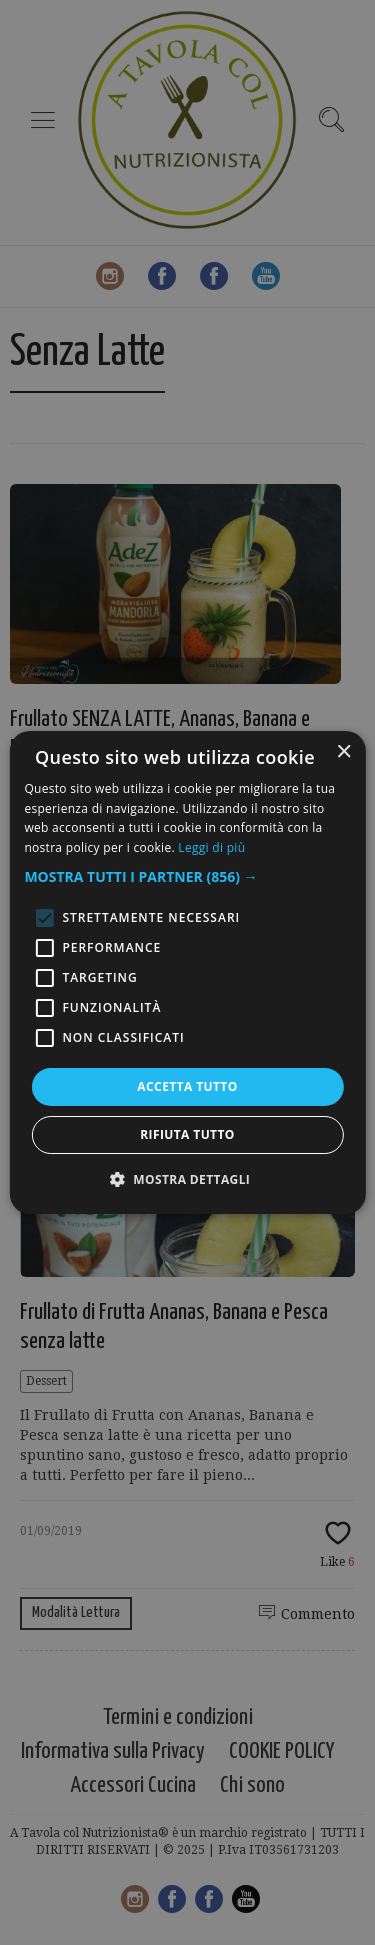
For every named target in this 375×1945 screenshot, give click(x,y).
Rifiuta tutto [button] (187, 1134)
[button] (187, 877)
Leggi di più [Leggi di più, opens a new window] (211, 847)
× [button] (343, 752)
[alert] (187, 972)
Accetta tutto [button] (187, 1086)
